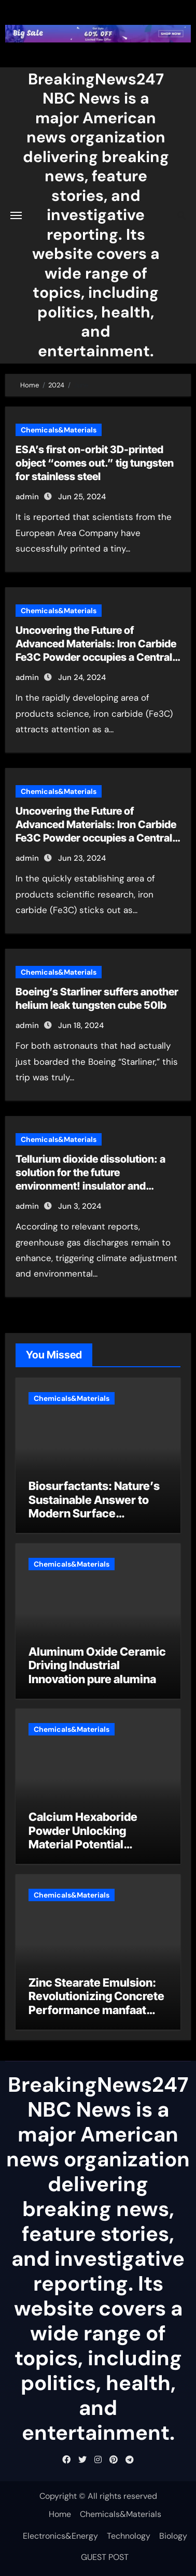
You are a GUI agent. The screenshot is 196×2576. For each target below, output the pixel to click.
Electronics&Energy (60, 2535)
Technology (128, 2535)
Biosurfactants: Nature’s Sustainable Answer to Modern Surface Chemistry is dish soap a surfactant (94, 1513)
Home (60, 2514)
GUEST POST (105, 2557)
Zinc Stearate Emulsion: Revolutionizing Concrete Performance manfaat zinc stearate (96, 2003)
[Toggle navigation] (16, 215)
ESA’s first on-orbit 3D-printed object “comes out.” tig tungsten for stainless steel (95, 463)
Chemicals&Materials (58, 430)
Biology (173, 2535)
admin (27, 496)
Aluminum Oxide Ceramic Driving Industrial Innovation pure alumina (97, 1665)
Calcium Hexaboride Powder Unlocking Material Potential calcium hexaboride (83, 1837)
